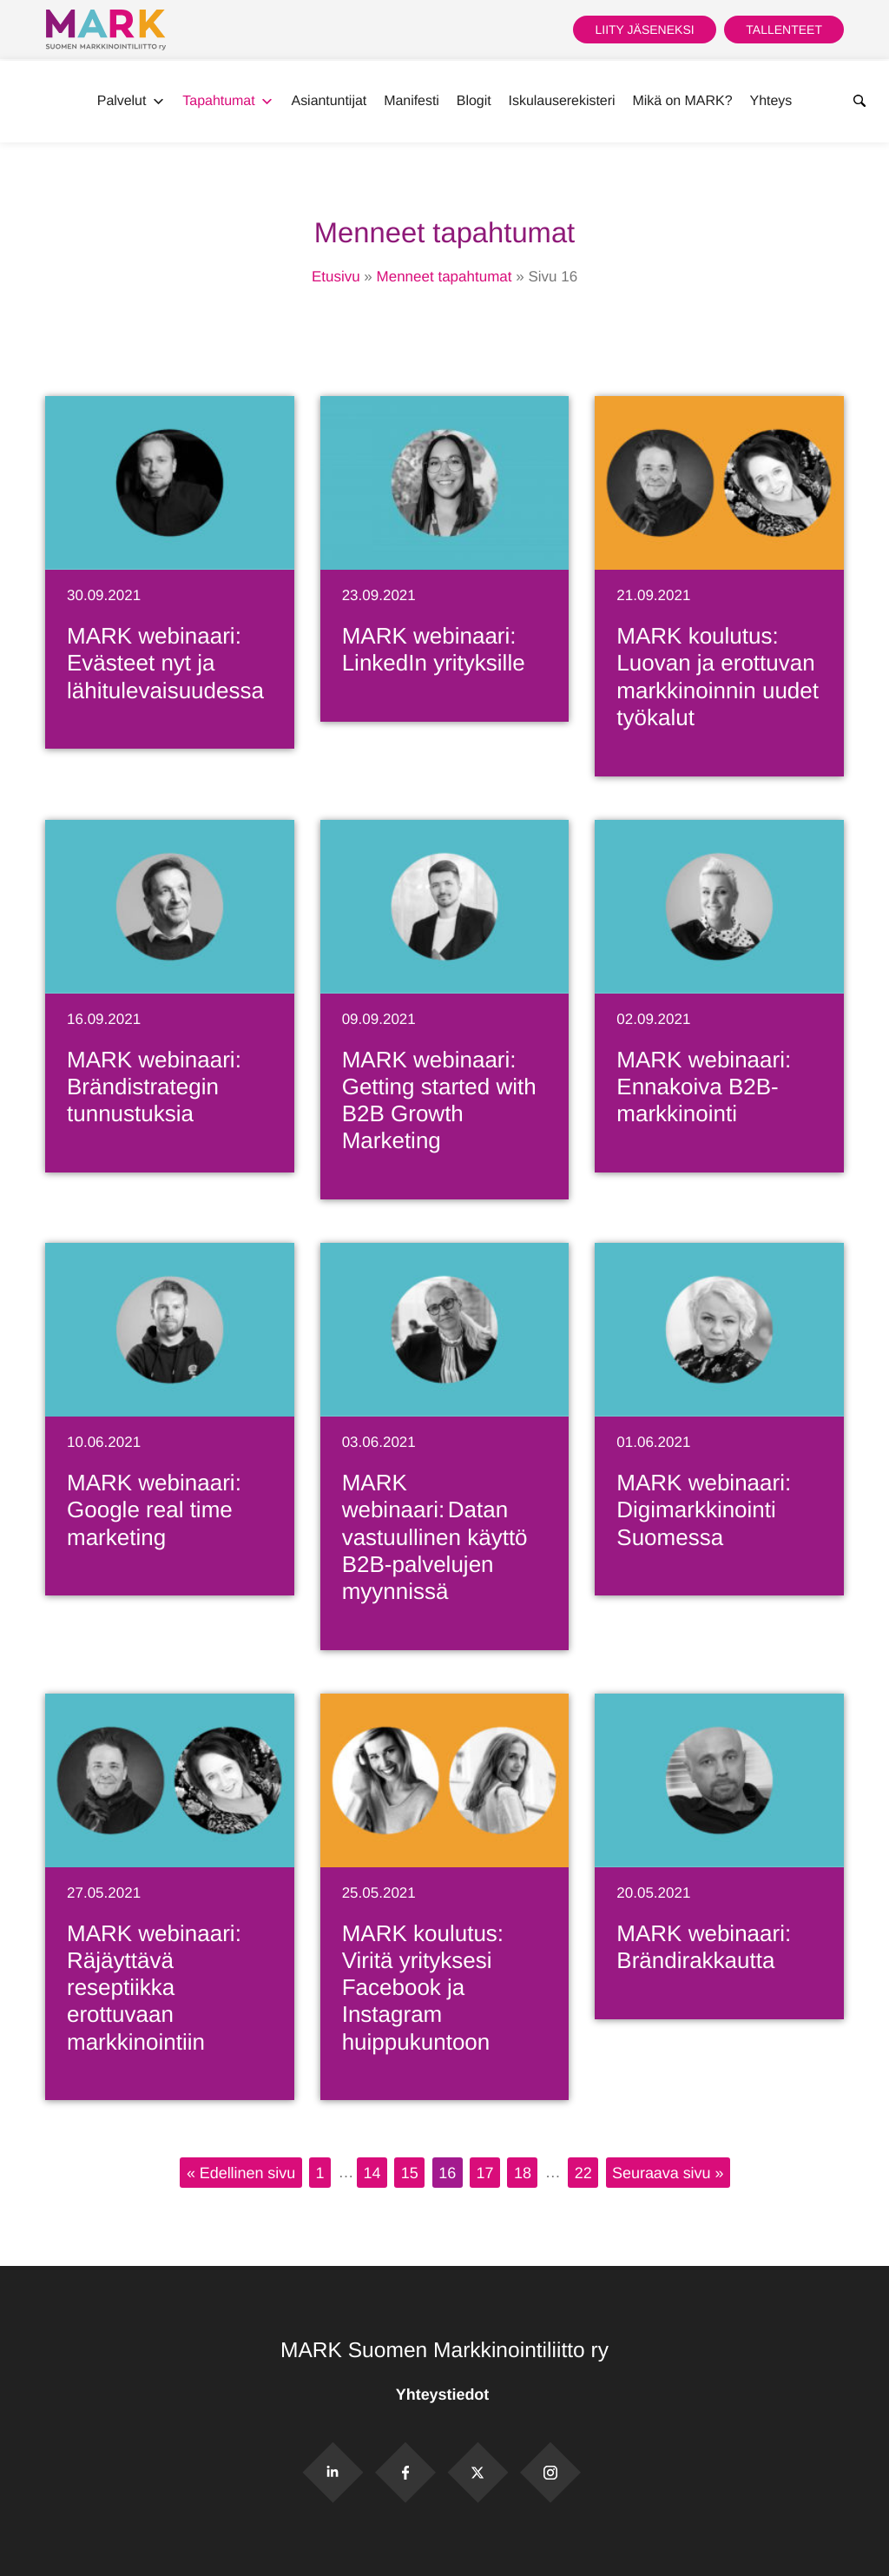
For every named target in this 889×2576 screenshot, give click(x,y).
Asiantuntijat (329, 101)
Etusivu (336, 276)
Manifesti (411, 101)
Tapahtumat (227, 102)
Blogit (474, 101)
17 (485, 2172)
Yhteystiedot (444, 2394)
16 (447, 2172)
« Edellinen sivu (241, 2172)
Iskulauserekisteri (562, 101)
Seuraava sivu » (667, 2172)
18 (522, 2172)
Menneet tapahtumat (444, 276)
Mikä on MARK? (682, 101)
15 (409, 2172)
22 (583, 2172)
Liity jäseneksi (644, 29)
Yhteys (771, 101)
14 (371, 2172)
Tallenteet (784, 29)
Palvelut (131, 102)
